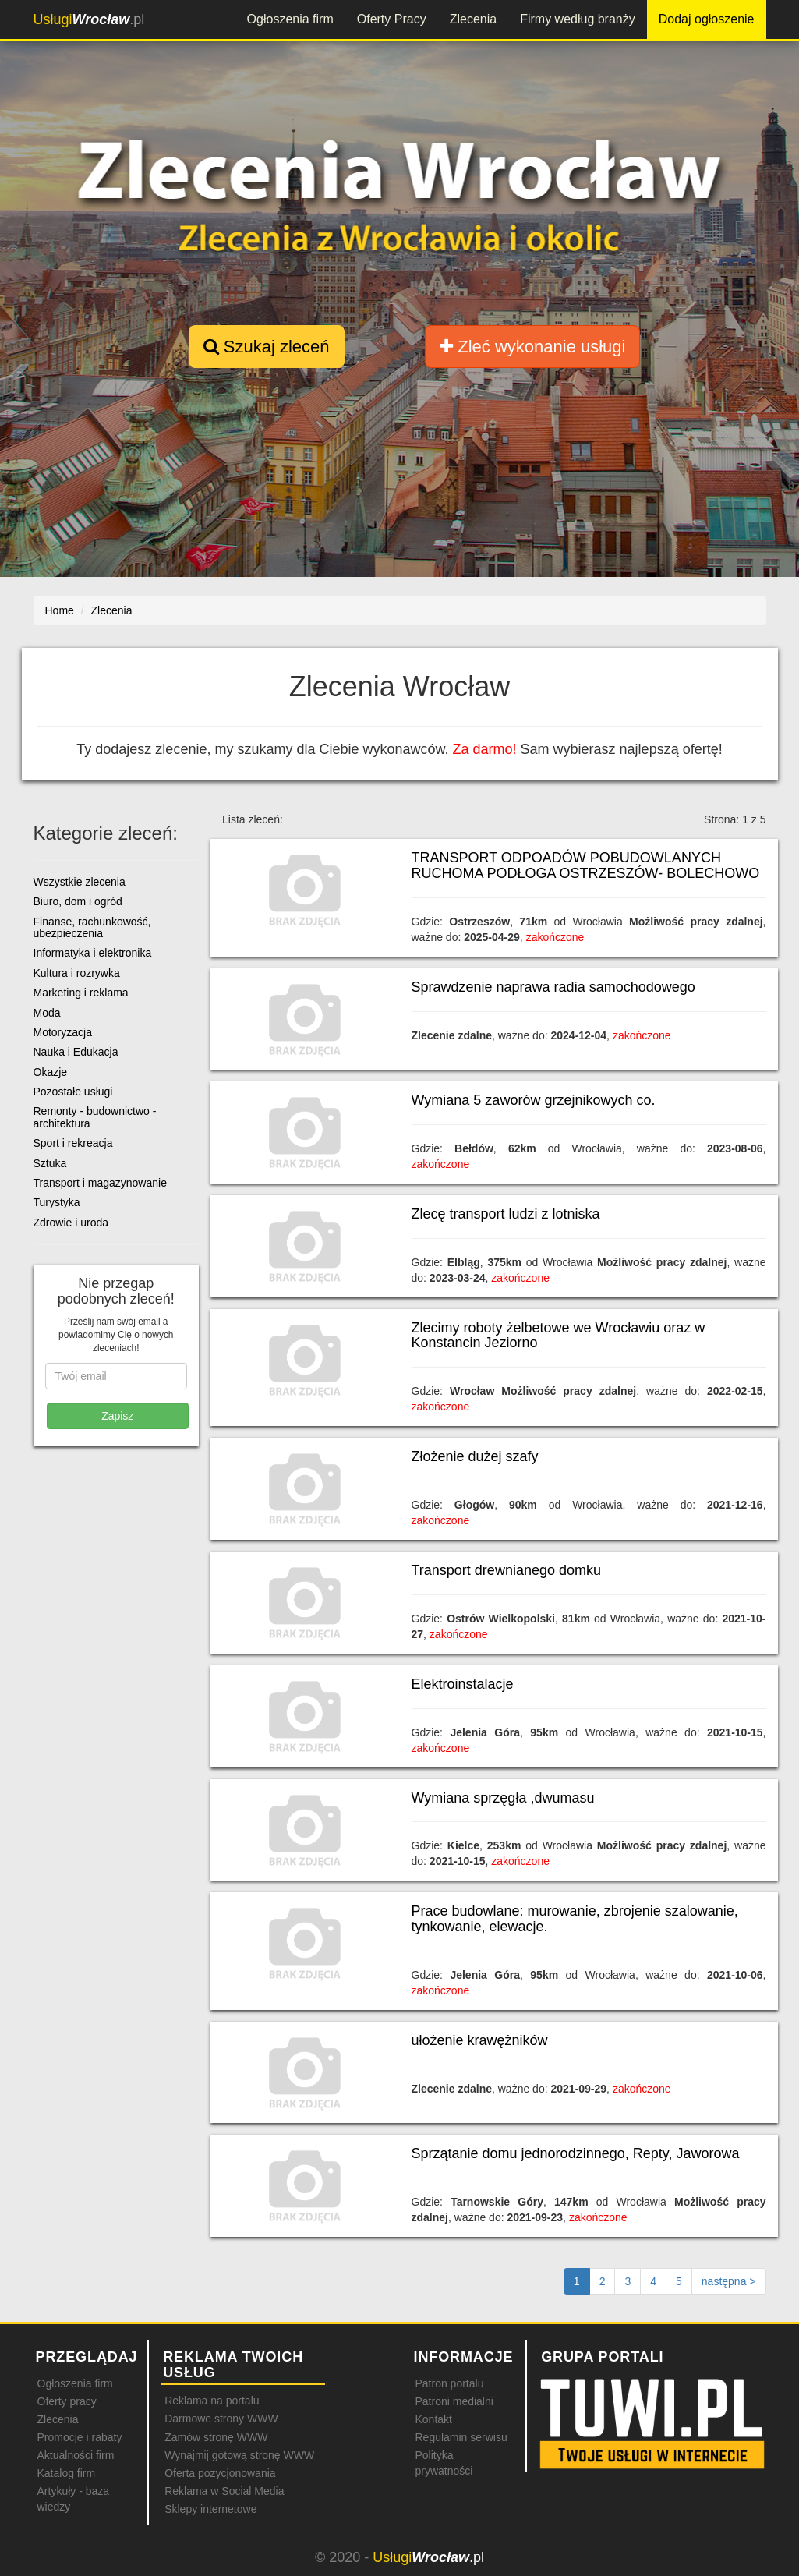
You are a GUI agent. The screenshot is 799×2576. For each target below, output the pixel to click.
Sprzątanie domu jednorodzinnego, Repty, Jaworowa (576, 2153)
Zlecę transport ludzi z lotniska (506, 1214)
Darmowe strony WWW (221, 2418)
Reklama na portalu (211, 2400)
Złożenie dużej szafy (475, 1456)
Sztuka (50, 1163)
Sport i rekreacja (73, 1143)
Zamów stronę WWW (215, 2437)
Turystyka (57, 1202)
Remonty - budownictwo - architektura (95, 1117)
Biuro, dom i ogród (78, 901)
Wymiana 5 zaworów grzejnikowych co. (534, 1100)
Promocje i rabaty (79, 2437)
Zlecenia (473, 19)
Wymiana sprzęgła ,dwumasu (503, 1798)
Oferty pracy (67, 2401)
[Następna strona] (728, 2281)
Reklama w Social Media (224, 2491)
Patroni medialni (454, 2401)
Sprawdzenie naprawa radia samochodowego (553, 987)
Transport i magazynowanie (100, 1183)
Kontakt (433, 2419)
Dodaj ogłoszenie (707, 19)
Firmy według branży (577, 19)
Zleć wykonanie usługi (532, 346)
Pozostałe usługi (73, 1091)
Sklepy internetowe (210, 2509)
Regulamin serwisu (461, 2437)
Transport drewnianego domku (506, 1570)
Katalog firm (66, 2473)
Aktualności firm (76, 2455)
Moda (47, 1013)
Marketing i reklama (81, 992)
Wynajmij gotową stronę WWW (239, 2455)
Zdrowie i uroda (71, 1222)
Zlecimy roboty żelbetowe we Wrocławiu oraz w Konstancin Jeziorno (558, 1335)
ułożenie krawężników (480, 2040)
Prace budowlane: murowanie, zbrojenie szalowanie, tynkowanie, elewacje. (575, 1918)
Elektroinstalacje (463, 1684)
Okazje (51, 1072)
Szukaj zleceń (266, 346)
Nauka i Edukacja (76, 1052)
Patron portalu (449, 2383)
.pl (89, 19)
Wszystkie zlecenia (80, 882)
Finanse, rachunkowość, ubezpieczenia (92, 927)
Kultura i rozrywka (77, 973)
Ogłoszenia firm (290, 19)
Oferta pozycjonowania (219, 2473)
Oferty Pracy (391, 19)
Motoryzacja (63, 1032)
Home (59, 610)
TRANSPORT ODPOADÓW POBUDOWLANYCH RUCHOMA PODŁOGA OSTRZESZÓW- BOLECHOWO (586, 865)
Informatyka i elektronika (93, 953)
